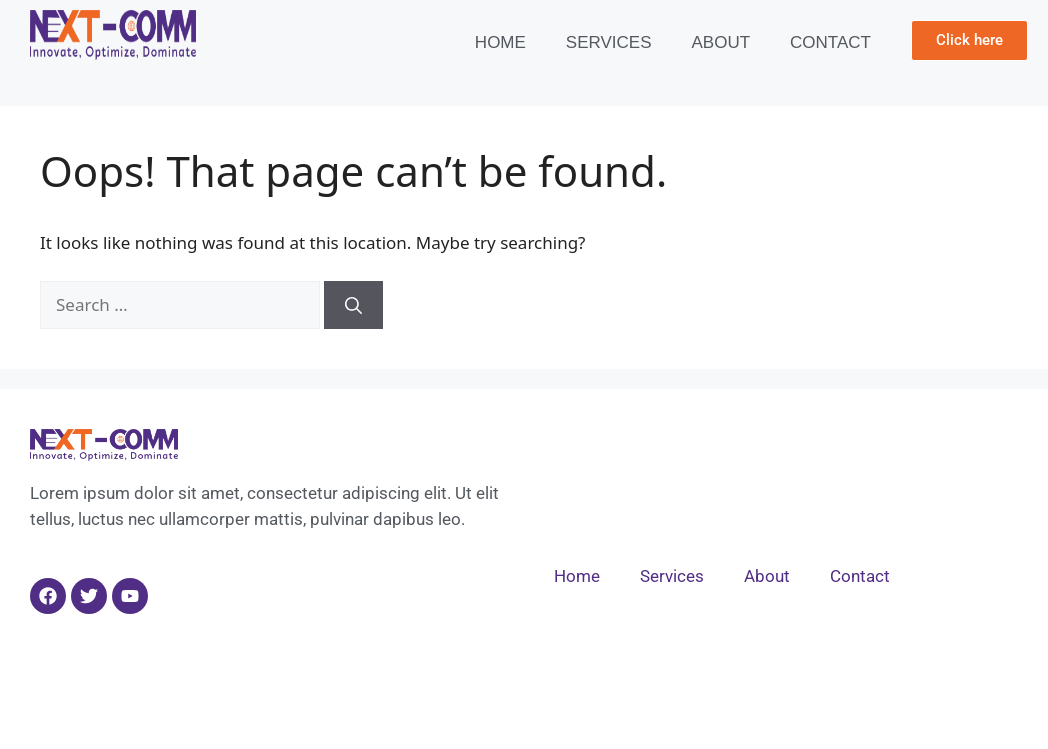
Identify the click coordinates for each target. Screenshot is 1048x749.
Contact (830, 42)
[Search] (353, 305)
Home (500, 42)
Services (609, 42)
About (721, 42)
